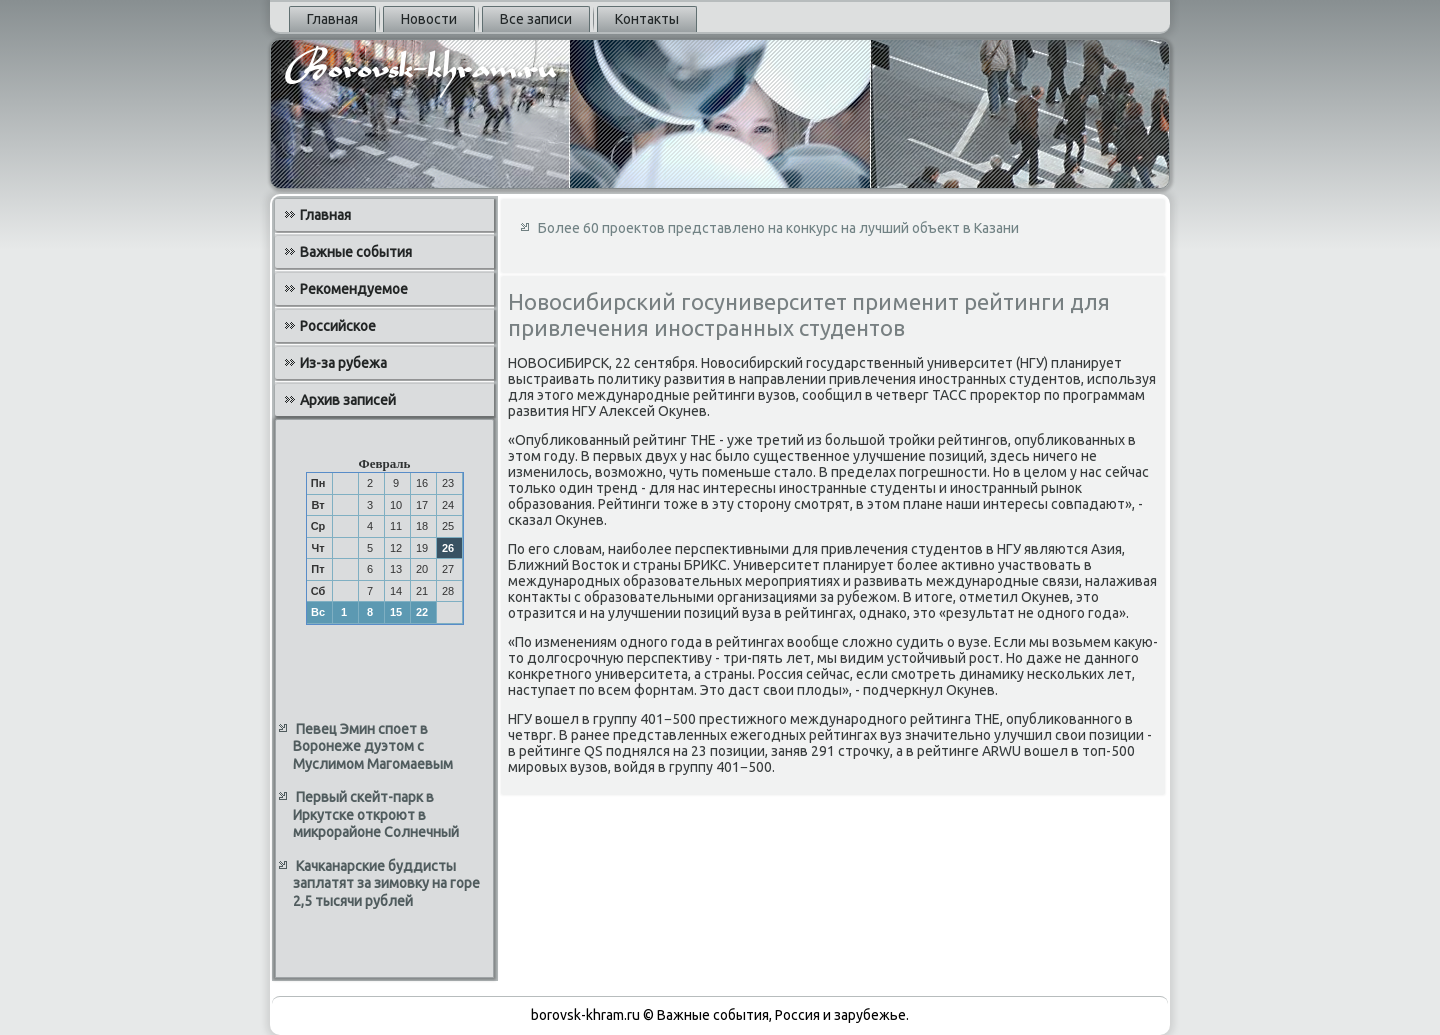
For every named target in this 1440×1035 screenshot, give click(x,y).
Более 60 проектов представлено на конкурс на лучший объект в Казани (778, 228)
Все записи (536, 19)
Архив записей (348, 400)
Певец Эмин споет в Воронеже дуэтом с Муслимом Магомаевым (373, 746)
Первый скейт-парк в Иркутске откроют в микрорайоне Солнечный (376, 814)
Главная (332, 19)
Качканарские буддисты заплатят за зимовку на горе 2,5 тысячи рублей (386, 883)
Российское (338, 326)
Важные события (356, 252)
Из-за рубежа (343, 363)
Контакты (647, 19)
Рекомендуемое (354, 289)
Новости (429, 19)
